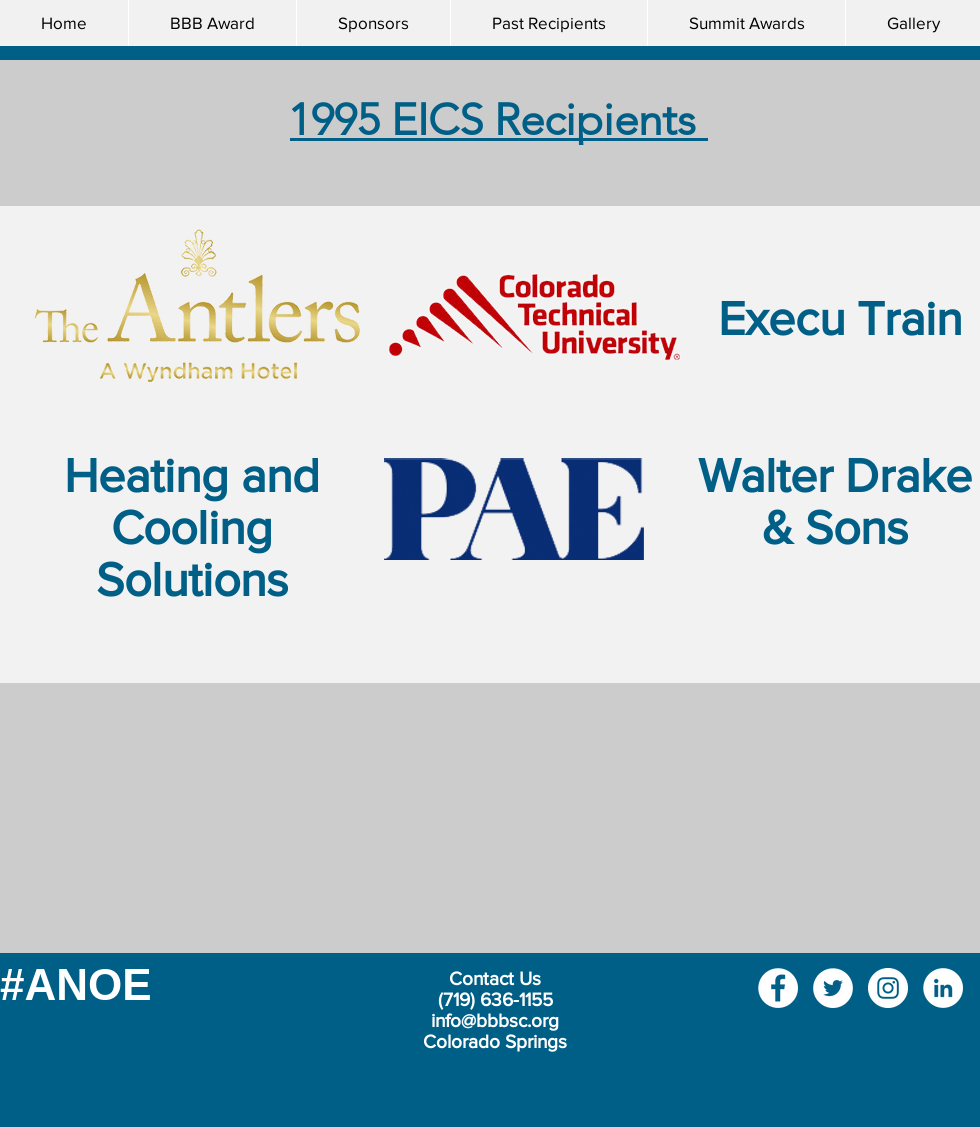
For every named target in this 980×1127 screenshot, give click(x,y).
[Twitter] (833, 988)
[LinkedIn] (943, 988)
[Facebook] (778, 988)
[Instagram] (888, 988)
